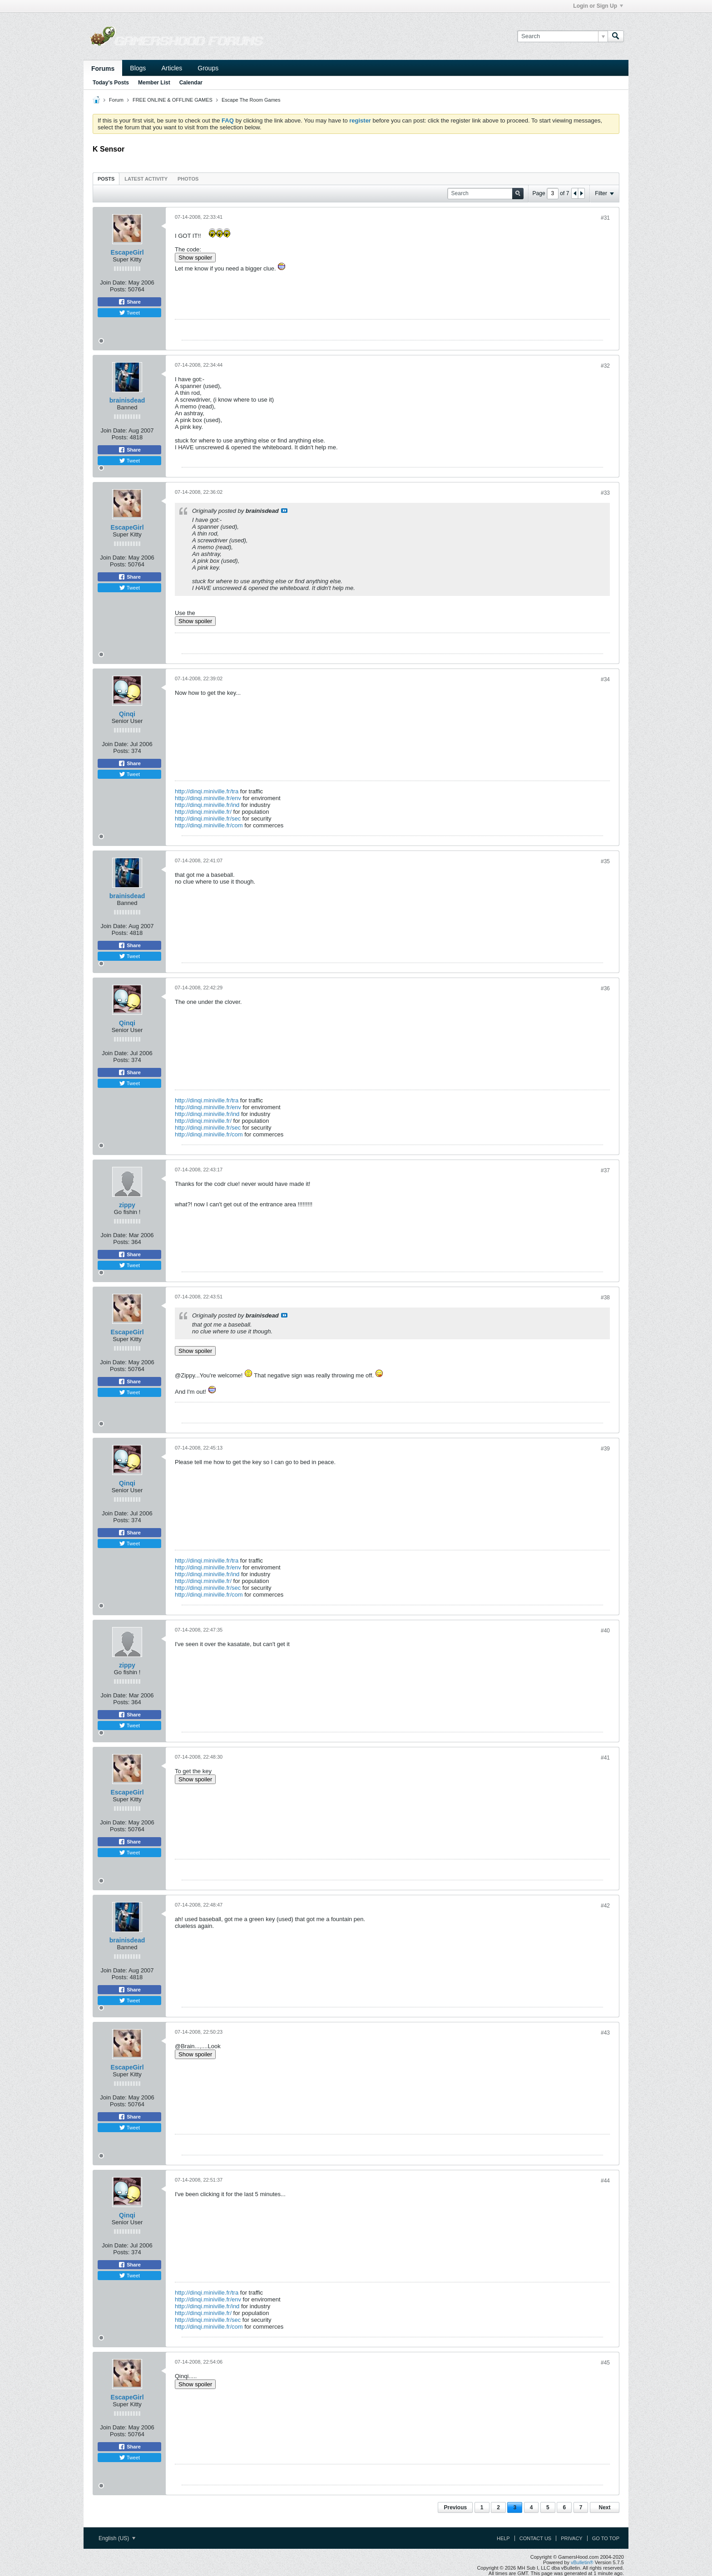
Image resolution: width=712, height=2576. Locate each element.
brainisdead (127, 400)
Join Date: (113, 282)
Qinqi (127, 714)
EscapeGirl (126, 252)
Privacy (571, 2538)
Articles (171, 68)
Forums (102, 68)
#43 (605, 2033)
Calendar (191, 82)
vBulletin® (582, 2562)
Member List (154, 82)
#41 (605, 1758)
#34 (605, 679)
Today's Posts (111, 82)
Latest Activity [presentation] (146, 179)
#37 (605, 1170)
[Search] (562, 36)
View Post (284, 510)
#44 (605, 2181)
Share (129, 301)
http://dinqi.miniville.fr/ (203, 811)
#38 (605, 1297)
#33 (605, 493)
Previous (455, 2507)
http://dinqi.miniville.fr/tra (206, 791)
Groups (208, 68)
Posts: (118, 289)
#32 (605, 366)
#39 (605, 1448)
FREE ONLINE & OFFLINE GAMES (173, 100)
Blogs (138, 68)
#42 (605, 1906)
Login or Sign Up (598, 6)
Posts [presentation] (106, 179)
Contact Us (535, 2538)
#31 (605, 218)
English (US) (117, 2538)
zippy (127, 1205)
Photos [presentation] (188, 179)
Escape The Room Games (251, 100)
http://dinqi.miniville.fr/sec (208, 818)
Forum (116, 100)
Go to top (605, 2538)
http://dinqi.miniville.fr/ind (207, 804)
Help (503, 2538)
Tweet (129, 313)
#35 (605, 861)
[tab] (106, 178)
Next (604, 2507)
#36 (605, 988)
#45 (605, 2363)
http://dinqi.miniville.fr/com (209, 825)
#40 (605, 1630)
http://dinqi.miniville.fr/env (208, 798)
